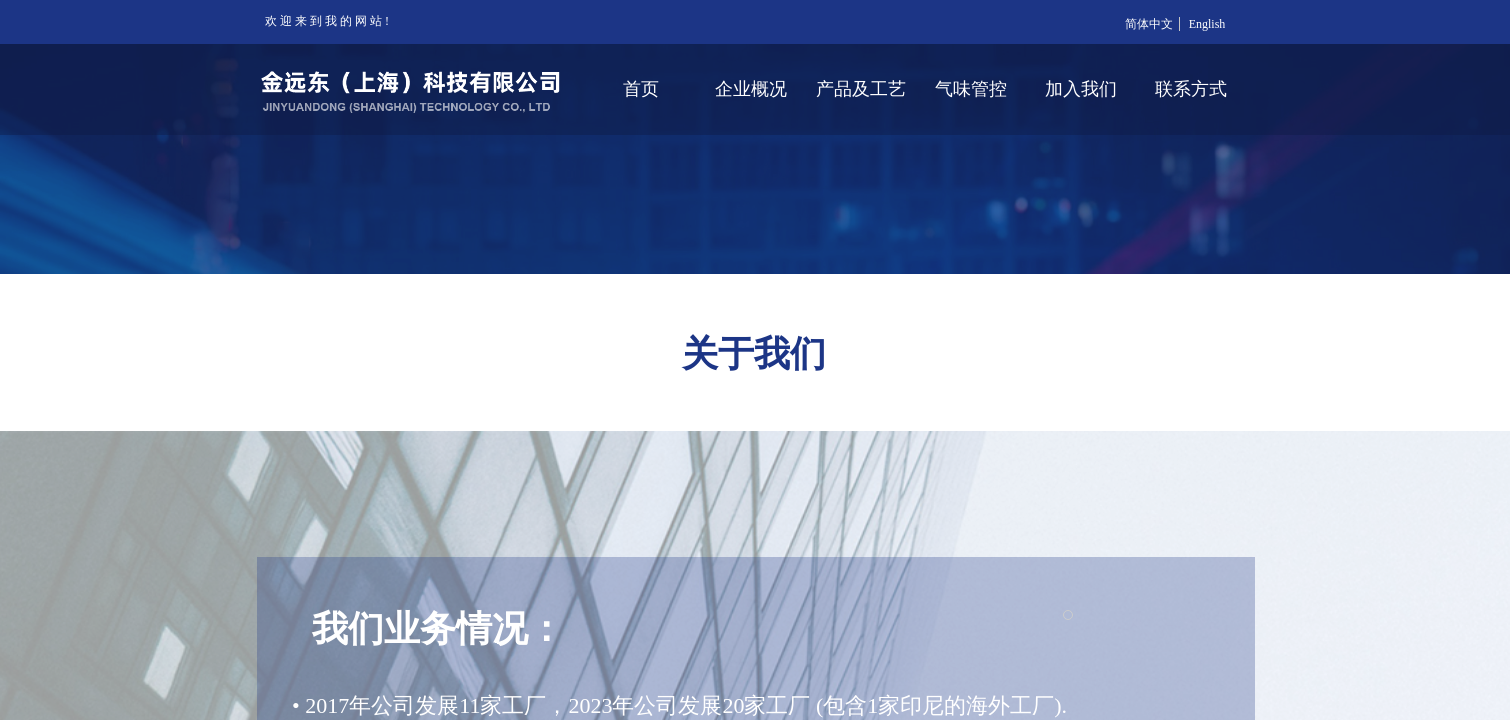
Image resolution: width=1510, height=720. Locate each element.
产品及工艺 (861, 89)
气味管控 (971, 89)
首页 (641, 89)
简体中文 (1149, 24)
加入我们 (1081, 89)
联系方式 (1191, 89)
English (1207, 24)
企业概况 (751, 89)
